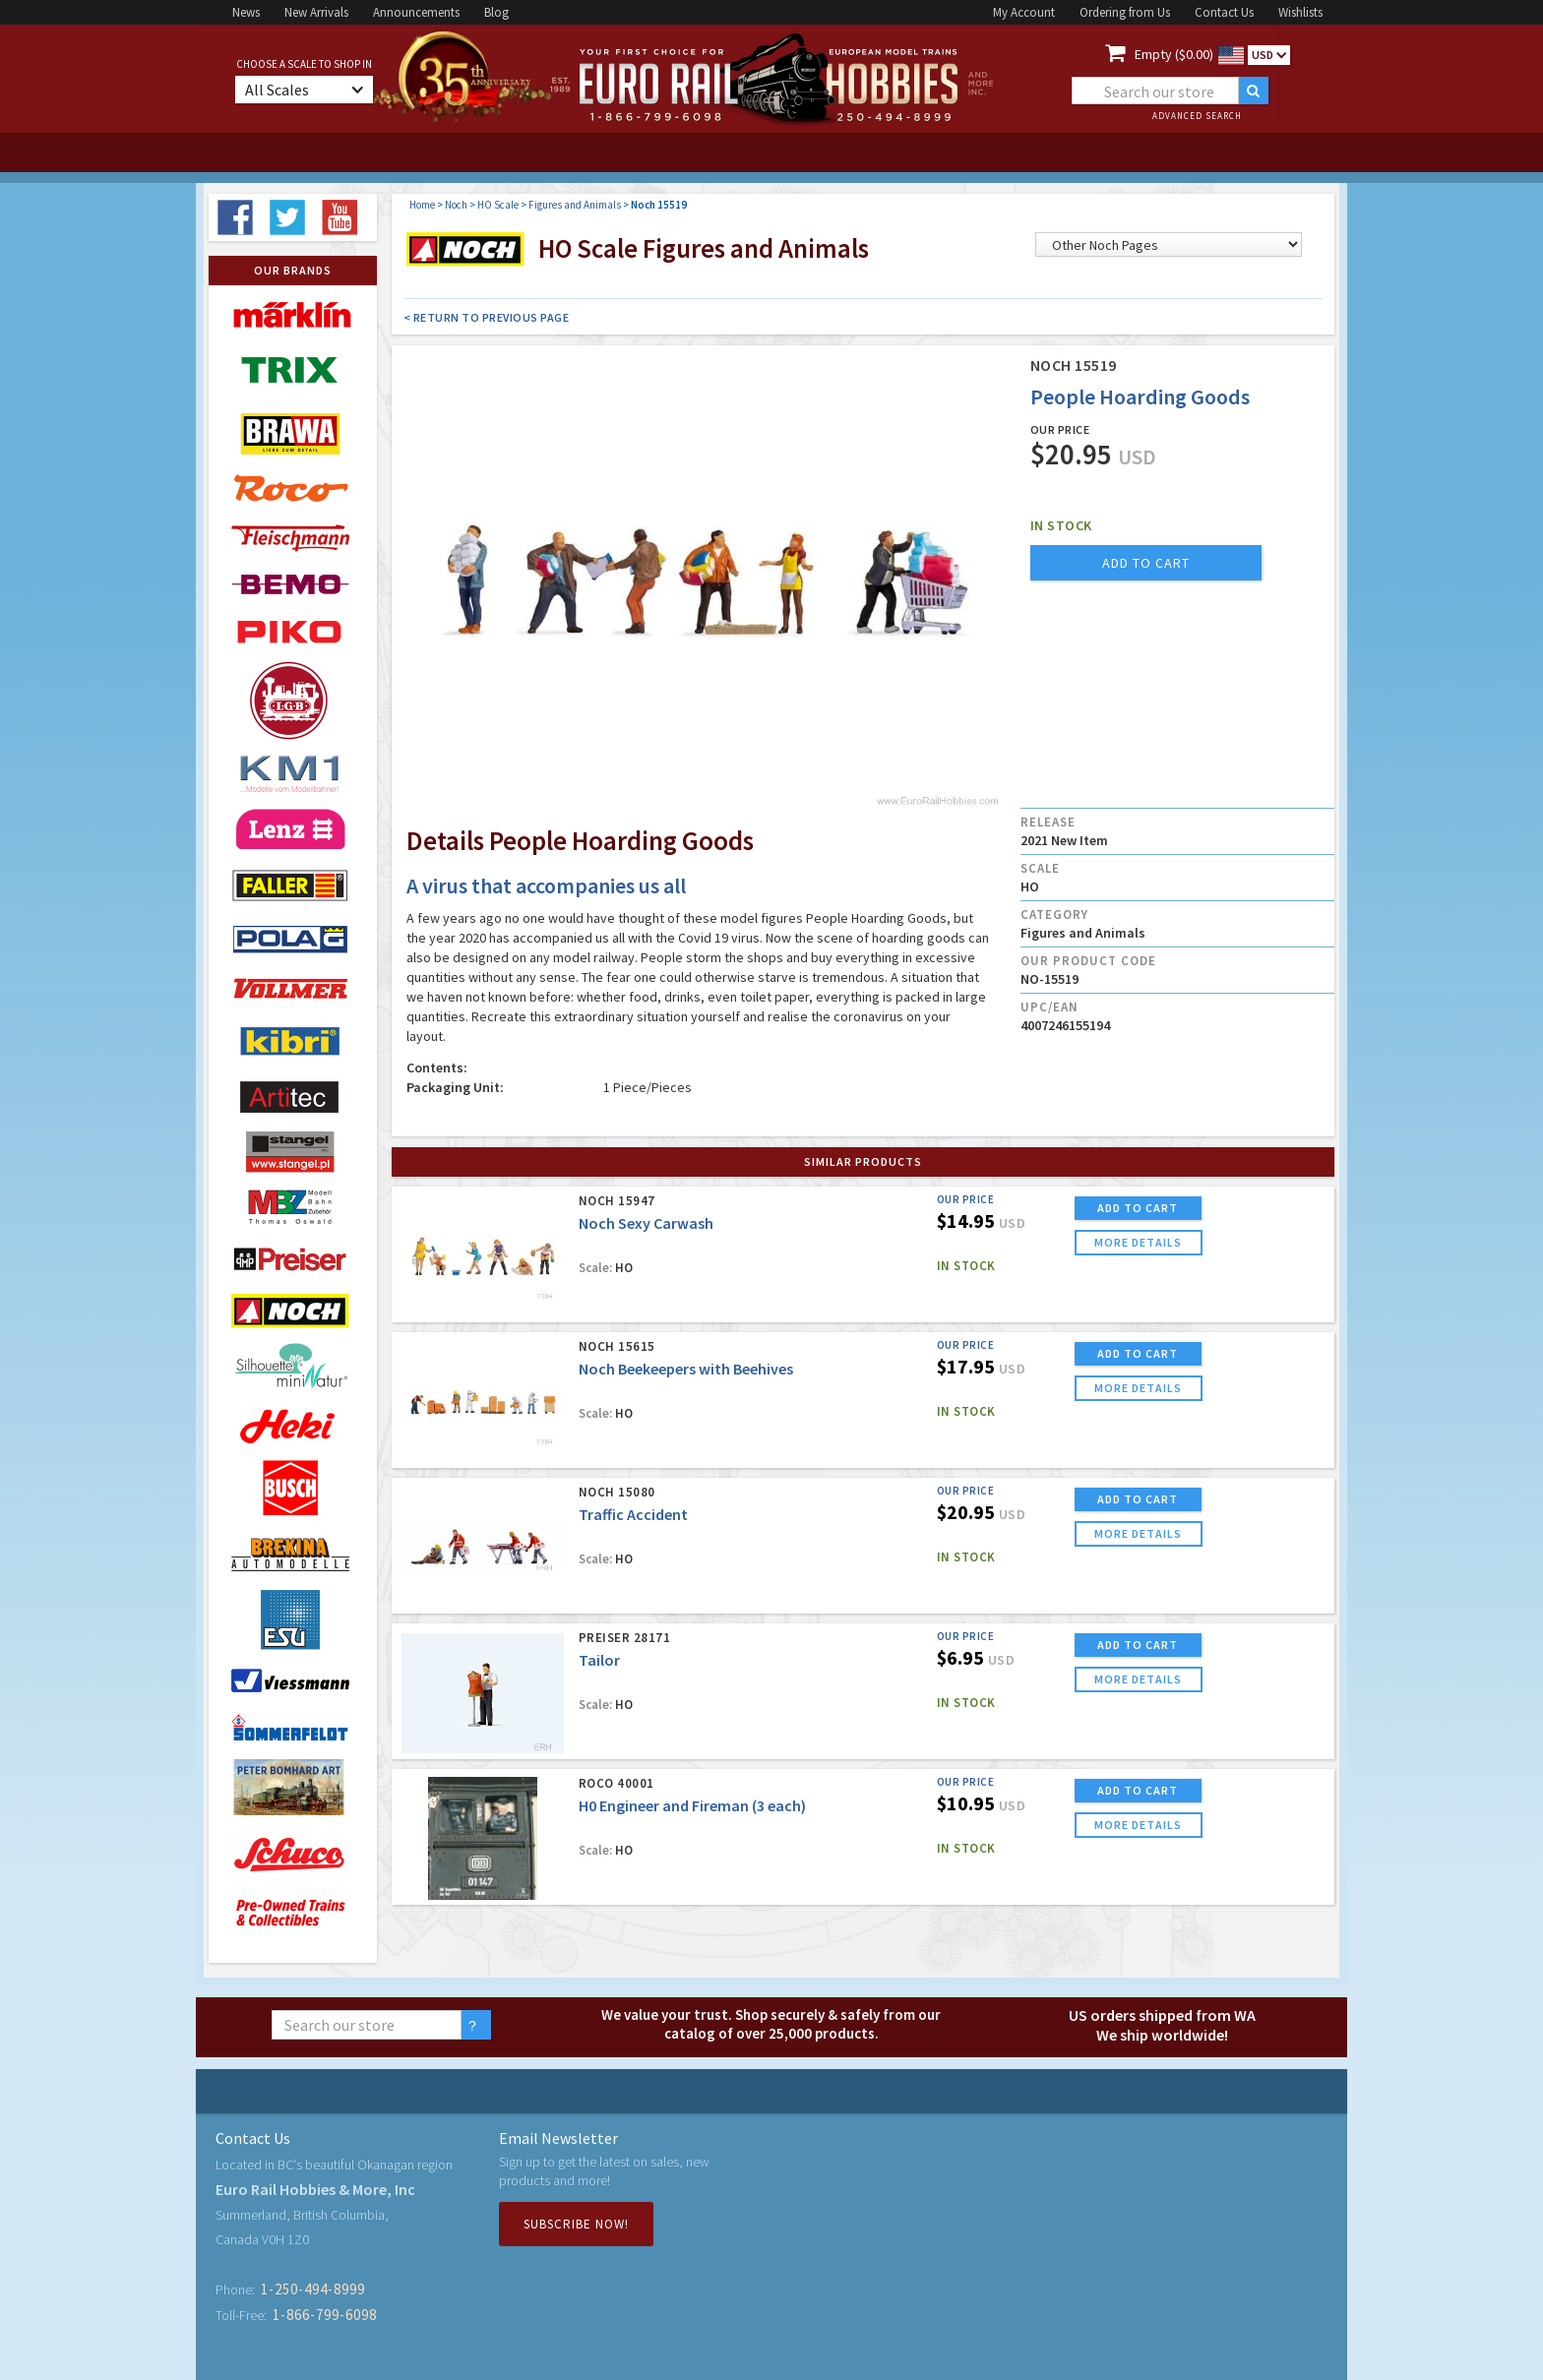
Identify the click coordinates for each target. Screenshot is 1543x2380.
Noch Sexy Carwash (646, 1223)
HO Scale (498, 205)
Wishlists (1300, 12)
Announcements (416, 12)
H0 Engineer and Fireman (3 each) (692, 1805)
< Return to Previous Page (486, 317)
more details (1138, 1242)
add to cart (1146, 563)
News (246, 12)
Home (422, 205)
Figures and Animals (574, 205)
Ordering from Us (1125, 12)
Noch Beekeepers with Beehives (686, 1368)
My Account (1024, 12)
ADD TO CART (1137, 1207)
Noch (456, 205)
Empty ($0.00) (1174, 54)
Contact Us (1224, 12)
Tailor (599, 1660)
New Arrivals (316, 12)
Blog (496, 12)
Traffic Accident (633, 1514)
